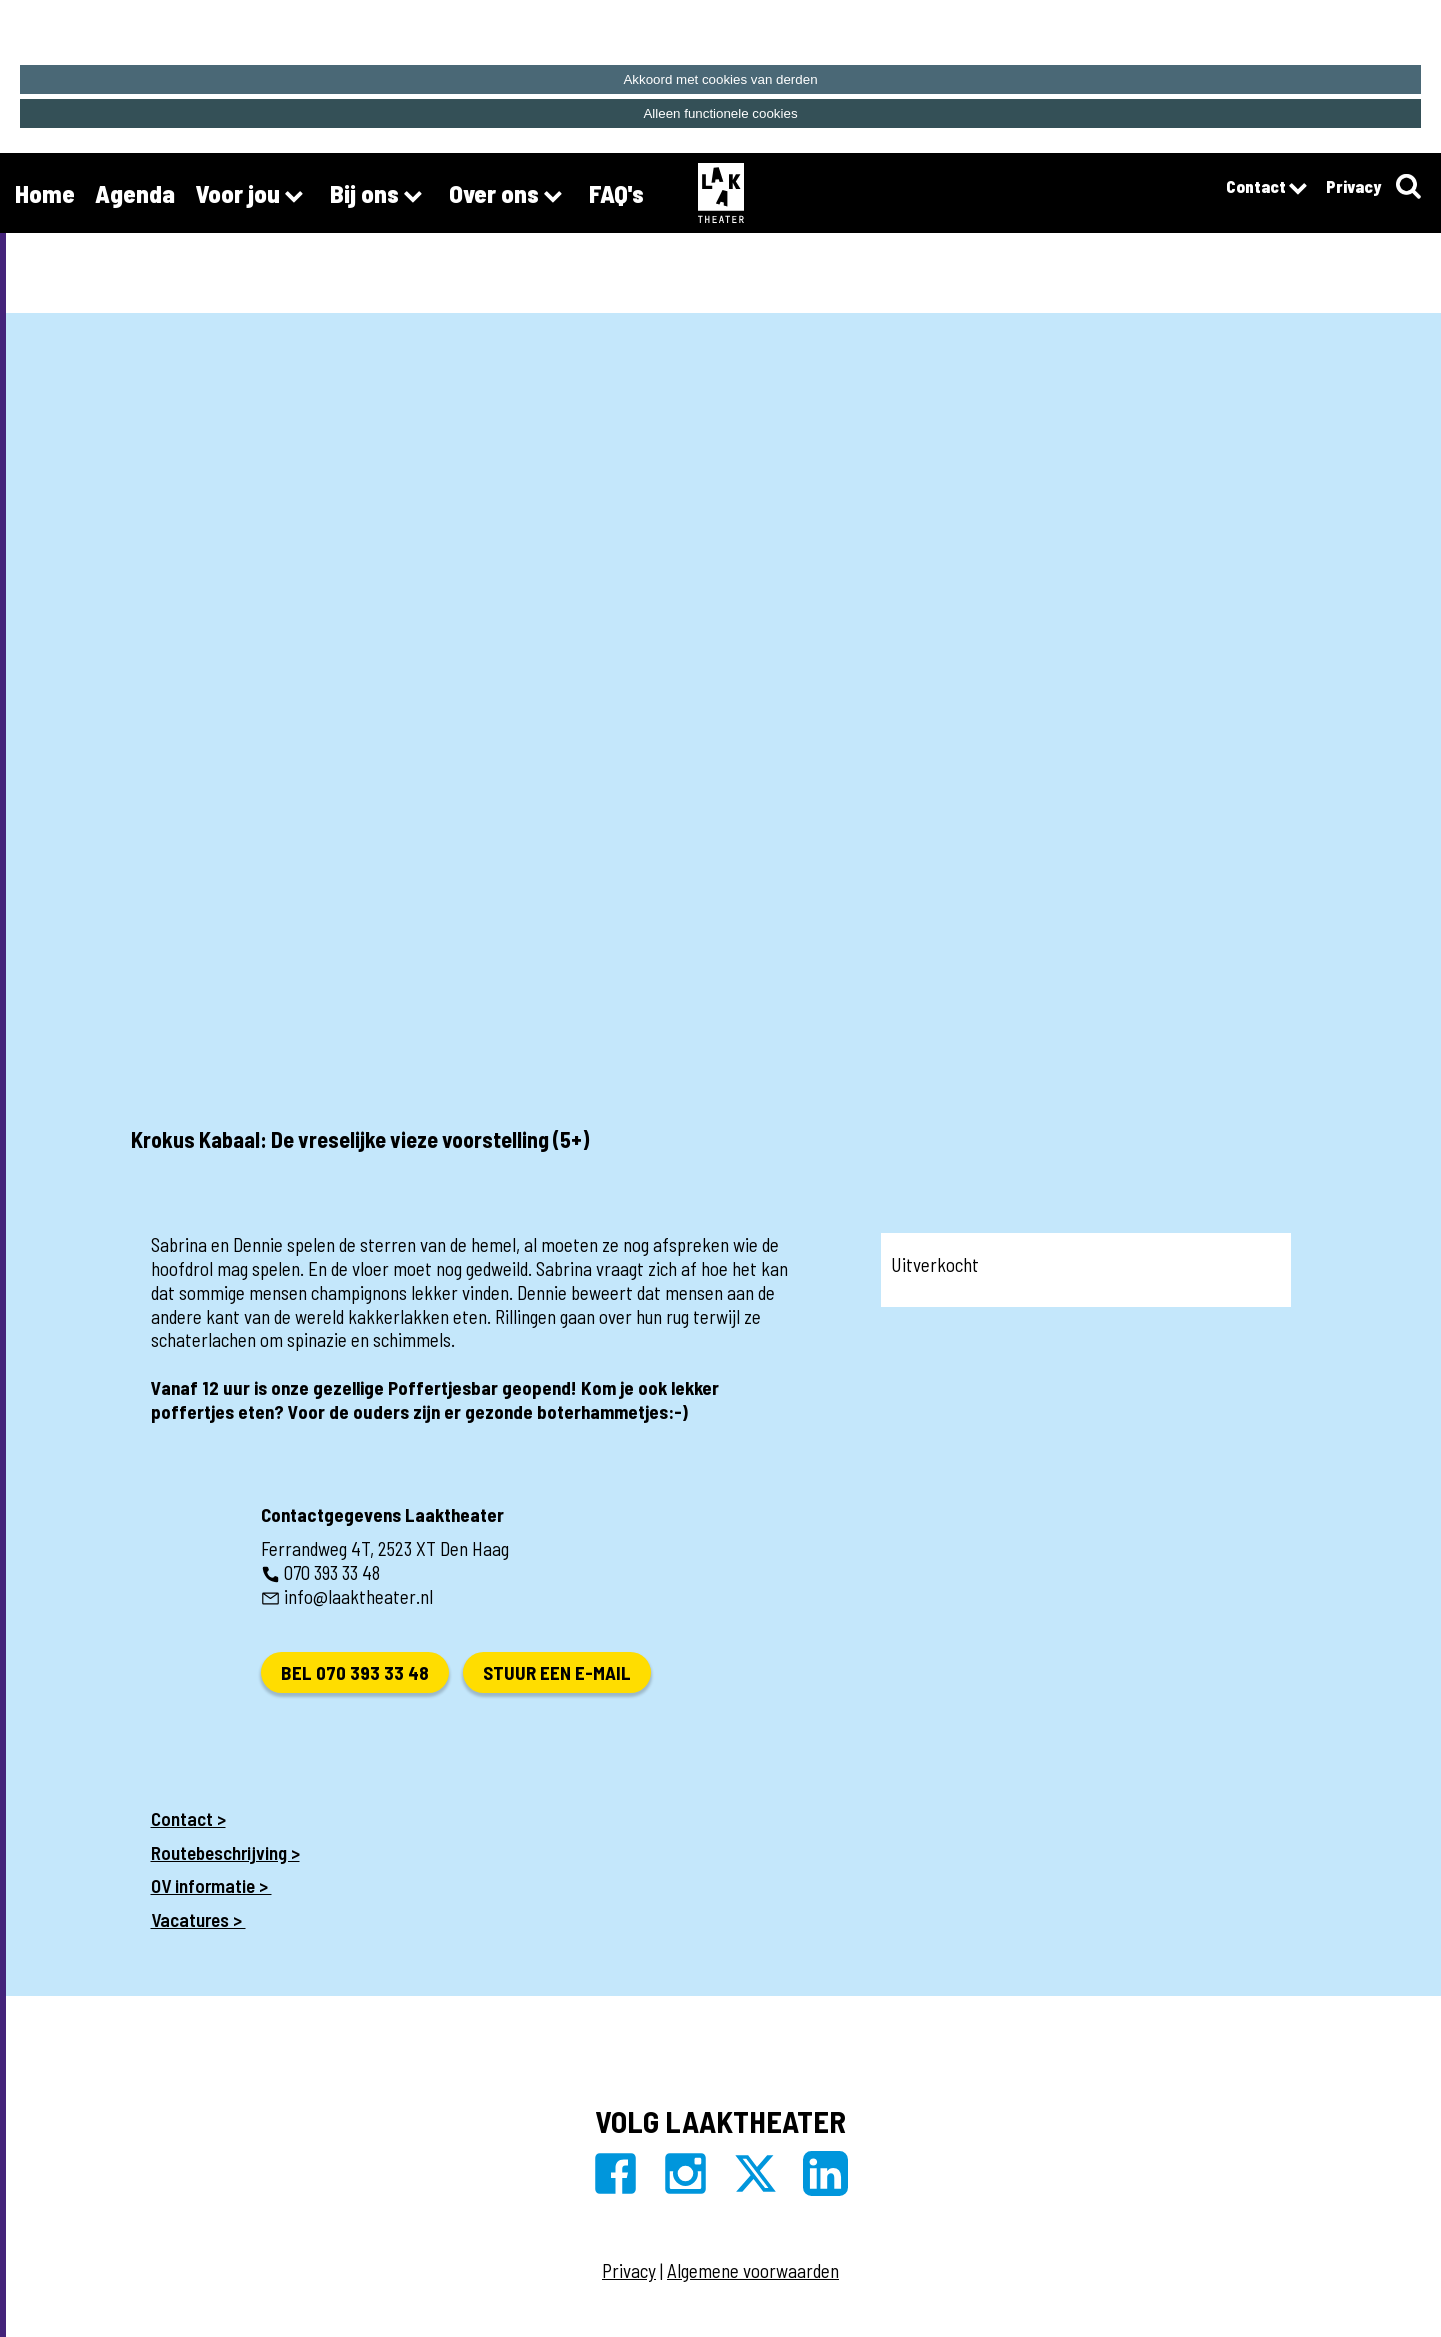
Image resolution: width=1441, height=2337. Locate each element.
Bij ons (379, 196)
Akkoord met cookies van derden (720, 79)
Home (45, 193)
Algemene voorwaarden (753, 2270)
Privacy (1353, 186)
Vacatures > (198, 1919)
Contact (1266, 189)
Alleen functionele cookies (720, 113)
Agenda (135, 193)
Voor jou (252, 196)
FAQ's (616, 193)
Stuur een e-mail (557, 1672)
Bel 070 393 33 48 (355, 1672)
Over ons (509, 196)
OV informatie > (211, 1885)
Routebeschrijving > (225, 1852)
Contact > (188, 1818)
